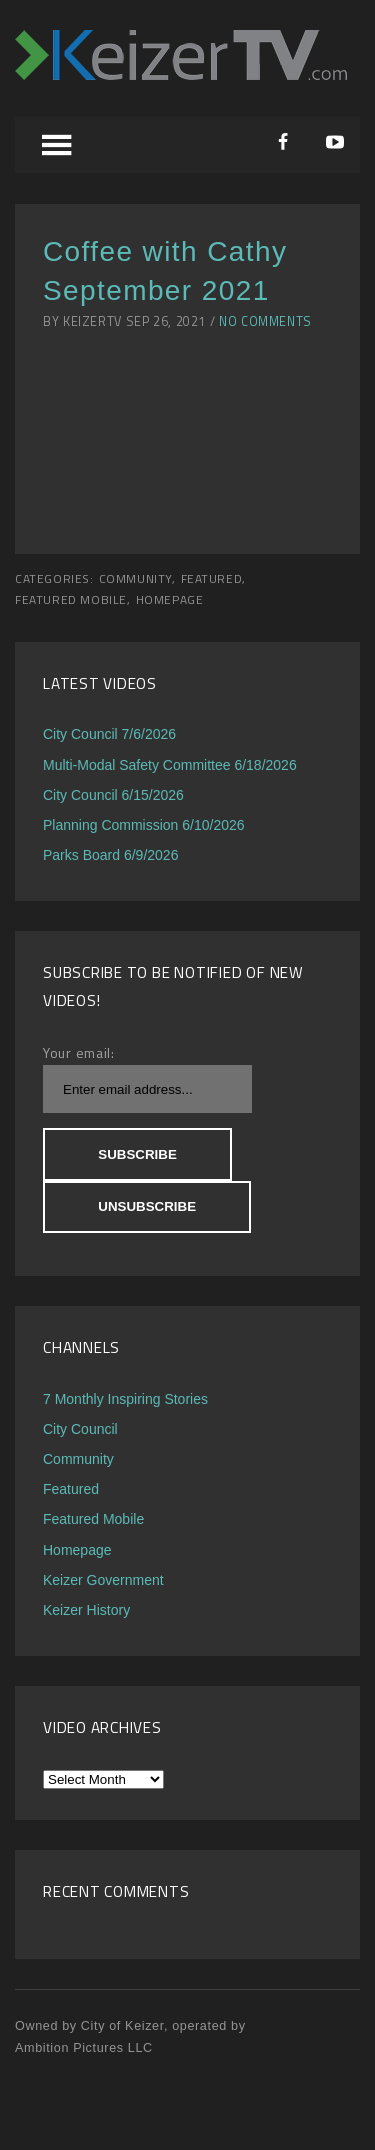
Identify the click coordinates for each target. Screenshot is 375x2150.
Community (135, 579)
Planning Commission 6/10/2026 (144, 825)
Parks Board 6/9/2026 (110, 855)
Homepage (170, 600)
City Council (80, 1429)
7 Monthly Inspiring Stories (125, 1399)
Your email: (79, 1052)
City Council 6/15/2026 (113, 795)
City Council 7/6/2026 (109, 734)
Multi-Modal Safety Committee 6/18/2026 (170, 765)
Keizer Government (103, 1580)
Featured (212, 579)
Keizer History (86, 1610)
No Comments (265, 321)
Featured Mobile (71, 600)
